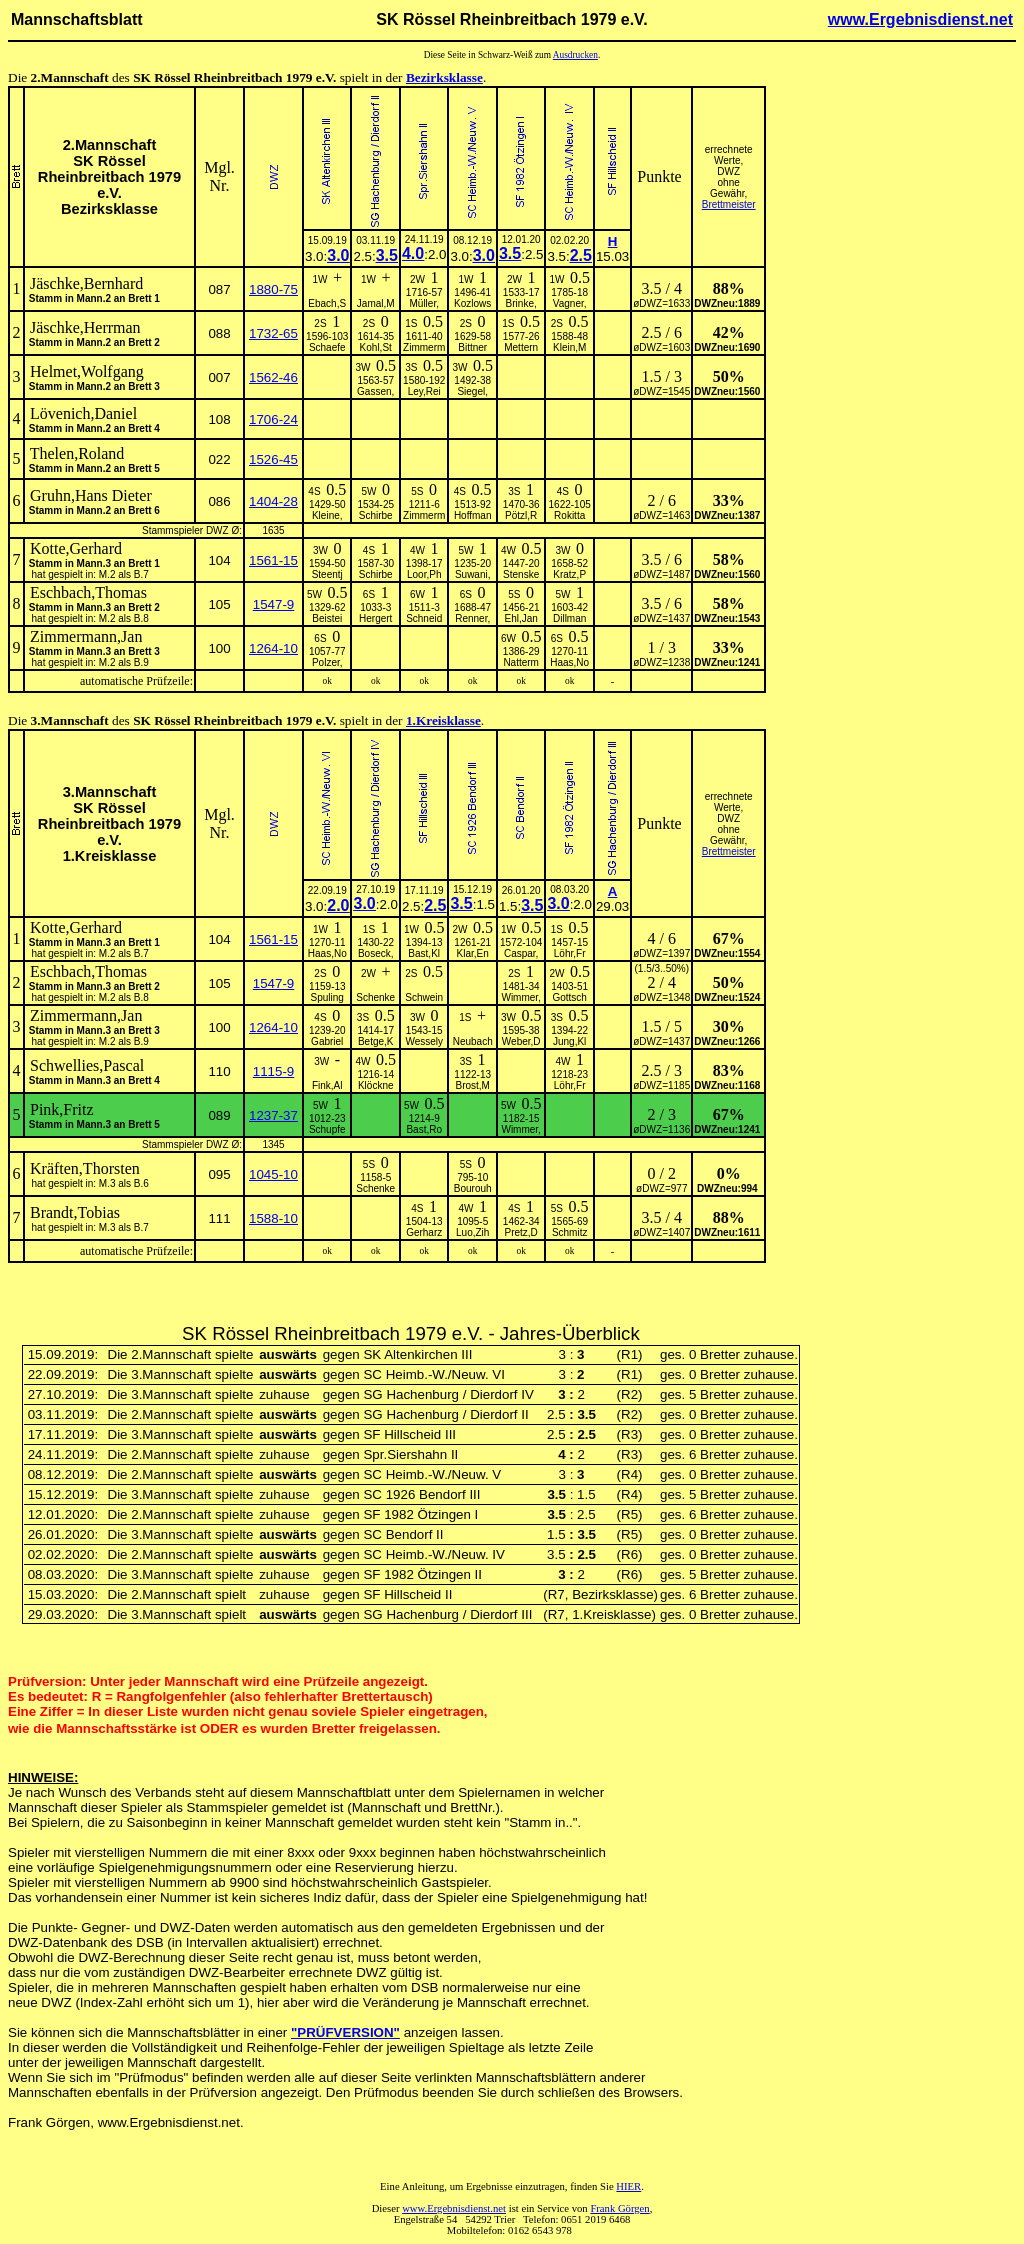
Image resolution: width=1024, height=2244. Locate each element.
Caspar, (521, 953)
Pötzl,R (521, 515)
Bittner (472, 347)
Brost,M (472, 1085)
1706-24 (273, 419)
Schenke (375, 997)
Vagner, (570, 303)
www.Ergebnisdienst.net (920, 19)
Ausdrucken (575, 55)
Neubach (473, 1041)
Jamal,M (376, 303)
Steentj (327, 574)
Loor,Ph (424, 574)
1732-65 (273, 333)
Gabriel (327, 1041)
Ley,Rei (424, 391)
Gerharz (424, 1232)
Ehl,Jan (521, 618)
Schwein (424, 997)
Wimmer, (520, 997)
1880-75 (273, 289)
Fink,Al (327, 1085)
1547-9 (274, 604)
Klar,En (473, 953)
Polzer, (327, 662)
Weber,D (521, 1041)
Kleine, (327, 515)
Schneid (424, 618)
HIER (628, 2186)
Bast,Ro (424, 1129)
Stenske (521, 574)
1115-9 (274, 1071)
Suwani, (473, 574)
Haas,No (569, 662)
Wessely (424, 1041)
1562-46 (273, 377)
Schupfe (327, 1129)
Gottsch (569, 997)
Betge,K (376, 1041)
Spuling (327, 997)
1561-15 (273, 560)
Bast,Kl (424, 953)
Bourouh (473, 1188)
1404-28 (273, 501)
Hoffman (473, 515)
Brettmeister (729, 204)
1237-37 (273, 1115)
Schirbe (376, 515)
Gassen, (375, 391)
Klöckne (376, 1085)
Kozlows (472, 303)
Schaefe (327, 347)
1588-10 (273, 1218)
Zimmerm (424, 347)
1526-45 (273, 459)
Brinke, (521, 303)
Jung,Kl (569, 1041)
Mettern (521, 347)
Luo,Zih (472, 1232)
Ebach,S (327, 303)
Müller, (423, 303)
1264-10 (273, 648)
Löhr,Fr (570, 953)
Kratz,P (569, 574)
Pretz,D (521, 1232)
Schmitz (570, 1232)
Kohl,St (376, 347)
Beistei (327, 618)
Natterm (521, 662)
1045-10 (273, 1174)
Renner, (472, 618)
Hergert (375, 618)
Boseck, (376, 953)
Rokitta (569, 515)
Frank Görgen (619, 2208)
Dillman (569, 618)
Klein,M (569, 347)
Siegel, (472, 391)
